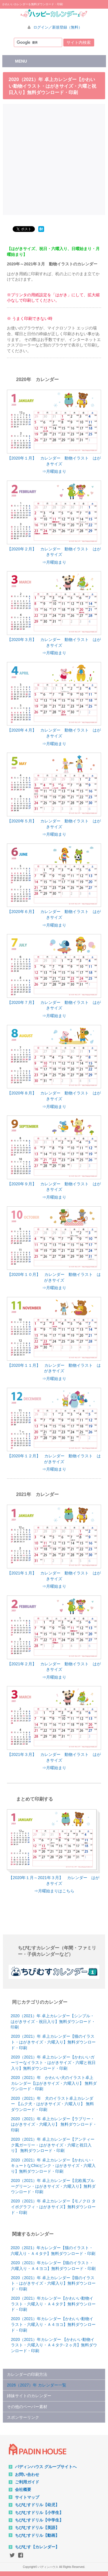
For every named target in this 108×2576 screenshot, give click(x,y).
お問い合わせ (27, 2474)
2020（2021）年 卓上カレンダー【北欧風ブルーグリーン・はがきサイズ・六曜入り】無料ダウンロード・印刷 (53, 2186)
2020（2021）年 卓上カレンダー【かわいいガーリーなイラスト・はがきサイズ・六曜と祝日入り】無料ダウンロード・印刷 (53, 2063)
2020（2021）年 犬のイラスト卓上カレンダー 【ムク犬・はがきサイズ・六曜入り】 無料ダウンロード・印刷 (52, 2104)
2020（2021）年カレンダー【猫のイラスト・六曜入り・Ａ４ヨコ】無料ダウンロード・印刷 (53, 2265)
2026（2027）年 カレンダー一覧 (36, 2385)
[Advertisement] (54, 158)
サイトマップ (27, 2497)
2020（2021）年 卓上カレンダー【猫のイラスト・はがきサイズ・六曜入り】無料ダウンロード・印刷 (53, 2042)
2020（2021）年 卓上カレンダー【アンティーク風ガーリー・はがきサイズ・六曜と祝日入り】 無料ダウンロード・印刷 (52, 2145)
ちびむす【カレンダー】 (37, 2547)
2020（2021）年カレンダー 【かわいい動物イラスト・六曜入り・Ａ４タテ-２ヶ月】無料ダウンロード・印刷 (54, 2345)
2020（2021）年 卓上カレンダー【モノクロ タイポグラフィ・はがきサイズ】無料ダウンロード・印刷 (53, 2207)
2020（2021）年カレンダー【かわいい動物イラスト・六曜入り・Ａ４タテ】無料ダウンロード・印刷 (53, 2304)
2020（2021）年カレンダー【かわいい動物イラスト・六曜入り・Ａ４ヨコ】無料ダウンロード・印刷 (53, 2324)
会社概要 (23, 2489)
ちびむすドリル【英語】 (37, 2527)
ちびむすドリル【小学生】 (39, 2512)
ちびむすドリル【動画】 (37, 2535)
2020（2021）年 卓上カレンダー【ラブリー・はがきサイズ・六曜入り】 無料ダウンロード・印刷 (54, 2124)
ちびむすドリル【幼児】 (37, 2504)
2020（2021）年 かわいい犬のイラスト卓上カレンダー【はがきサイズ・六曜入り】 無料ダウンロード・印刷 (54, 2083)
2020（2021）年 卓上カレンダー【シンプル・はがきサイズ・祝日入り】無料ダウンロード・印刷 (53, 2021)
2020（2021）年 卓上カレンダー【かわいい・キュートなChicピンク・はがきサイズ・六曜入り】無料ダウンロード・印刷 (53, 2166)
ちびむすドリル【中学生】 (39, 2520)
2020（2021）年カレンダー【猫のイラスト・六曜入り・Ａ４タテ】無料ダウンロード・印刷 (53, 2250)
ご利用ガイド (27, 2482)
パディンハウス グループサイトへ (46, 2466)
